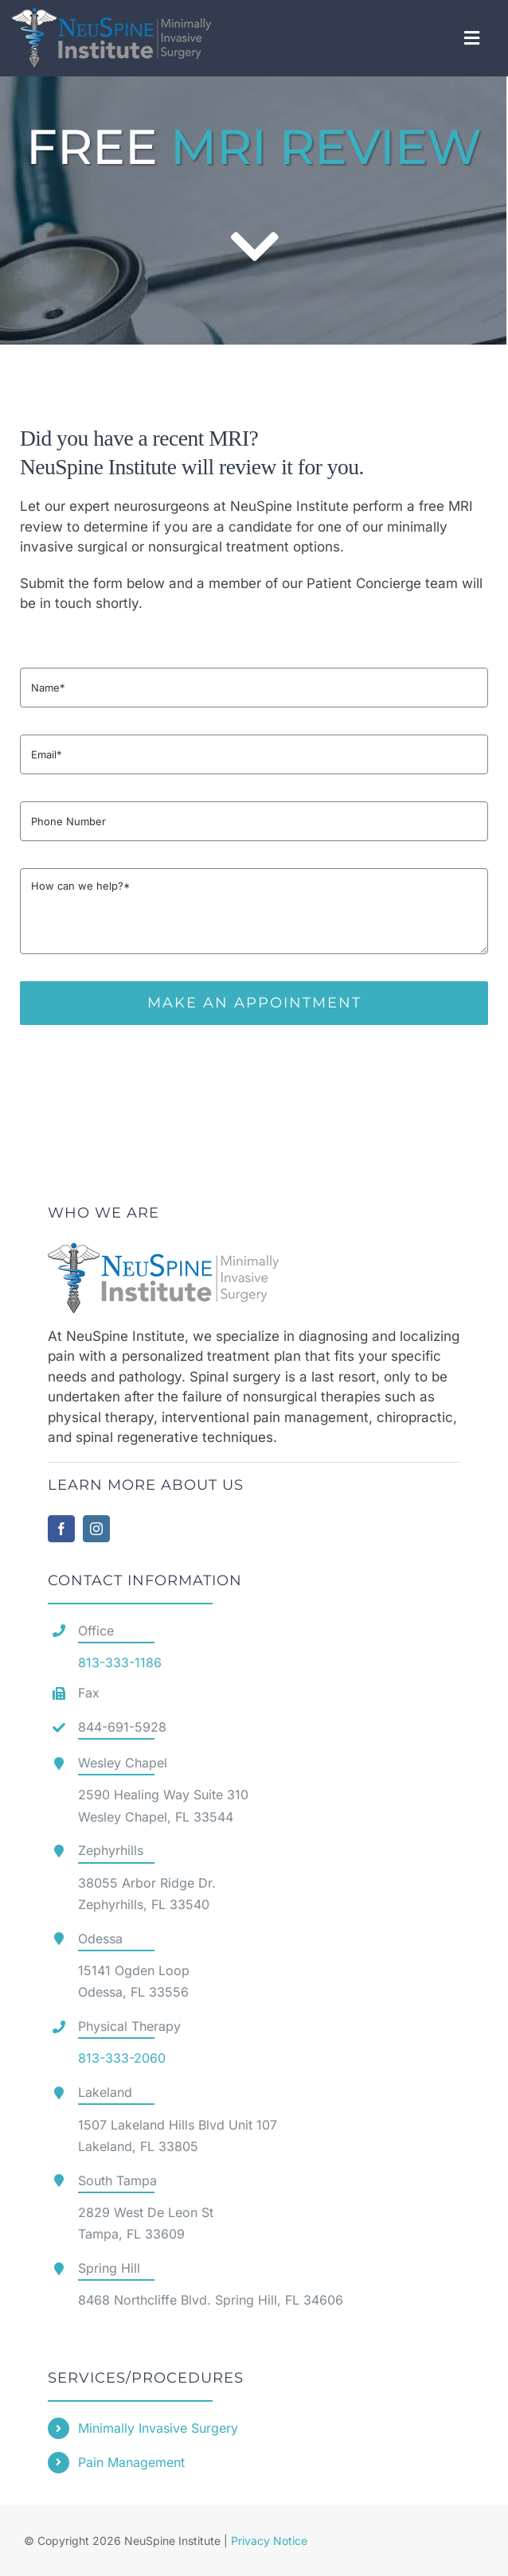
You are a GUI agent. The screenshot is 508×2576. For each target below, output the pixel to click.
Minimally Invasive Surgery (158, 2428)
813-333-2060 (122, 2058)
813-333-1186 (120, 1662)
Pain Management (131, 2462)
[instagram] (96, 1528)
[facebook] (61, 1528)
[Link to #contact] (254, 247)
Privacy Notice (269, 2540)
